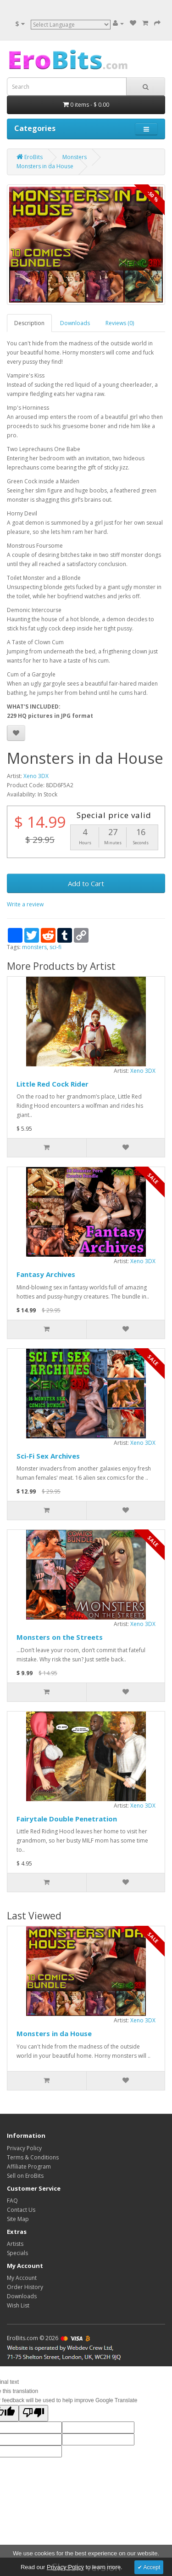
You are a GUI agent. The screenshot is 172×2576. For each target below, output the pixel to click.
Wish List (18, 2305)
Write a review (25, 904)
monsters (34, 947)
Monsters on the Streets (60, 1637)
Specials (17, 2253)
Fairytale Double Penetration (67, 1818)
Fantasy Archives (46, 1274)
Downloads (75, 323)
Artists (15, 2244)
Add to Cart (86, 883)
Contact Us (21, 2210)
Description (29, 323)
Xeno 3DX (36, 776)
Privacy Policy (24, 2148)
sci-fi (55, 947)
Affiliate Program (29, 2166)
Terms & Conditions (33, 2157)
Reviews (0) (119, 323)
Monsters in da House (54, 2033)
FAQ (12, 2200)
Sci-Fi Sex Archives (48, 1455)
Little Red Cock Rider (53, 1083)
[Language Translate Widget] (71, 24)
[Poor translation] (33, 2413)
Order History (25, 2287)
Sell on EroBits (25, 2176)
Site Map (18, 2219)
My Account (22, 2278)
